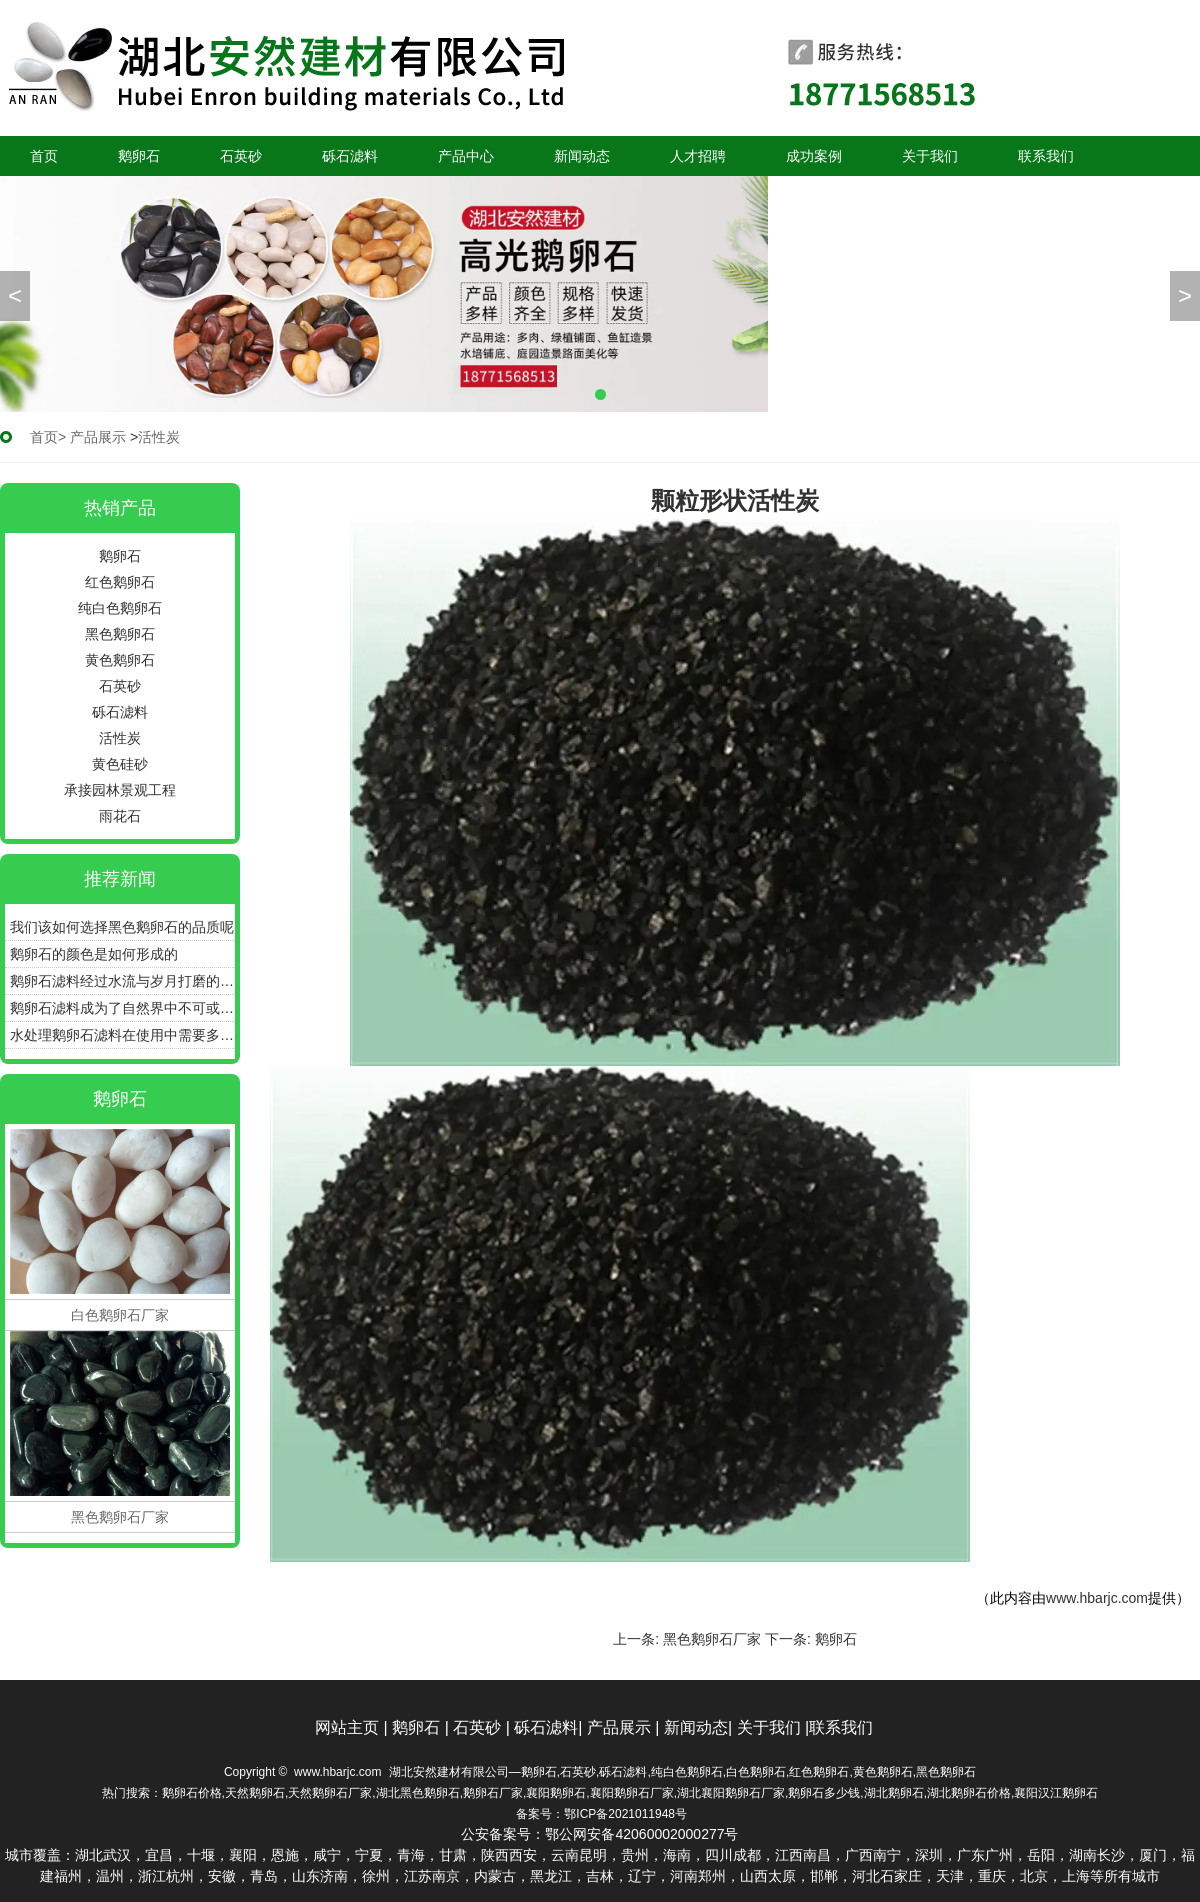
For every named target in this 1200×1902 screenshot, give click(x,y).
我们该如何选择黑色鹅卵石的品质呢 (122, 927)
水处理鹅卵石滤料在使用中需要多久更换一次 (122, 1035)
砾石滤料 (350, 156)
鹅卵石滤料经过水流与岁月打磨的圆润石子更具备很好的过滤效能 (122, 981)
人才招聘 (698, 156)
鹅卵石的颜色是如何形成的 (94, 954)
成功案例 (814, 156)
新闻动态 (582, 156)
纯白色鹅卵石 (120, 608)
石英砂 (241, 156)
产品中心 (466, 156)
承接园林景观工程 (120, 790)
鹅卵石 (139, 156)
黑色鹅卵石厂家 (712, 1639)
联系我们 (1046, 156)
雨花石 (120, 816)
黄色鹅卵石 (120, 660)
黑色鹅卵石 (120, 634)
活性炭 (120, 738)
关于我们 (930, 156)
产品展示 (98, 437)
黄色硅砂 (120, 764)
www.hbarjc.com (1097, 1598)
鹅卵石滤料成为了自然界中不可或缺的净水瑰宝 (122, 1008)
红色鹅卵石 (120, 582)
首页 (44, 156)
